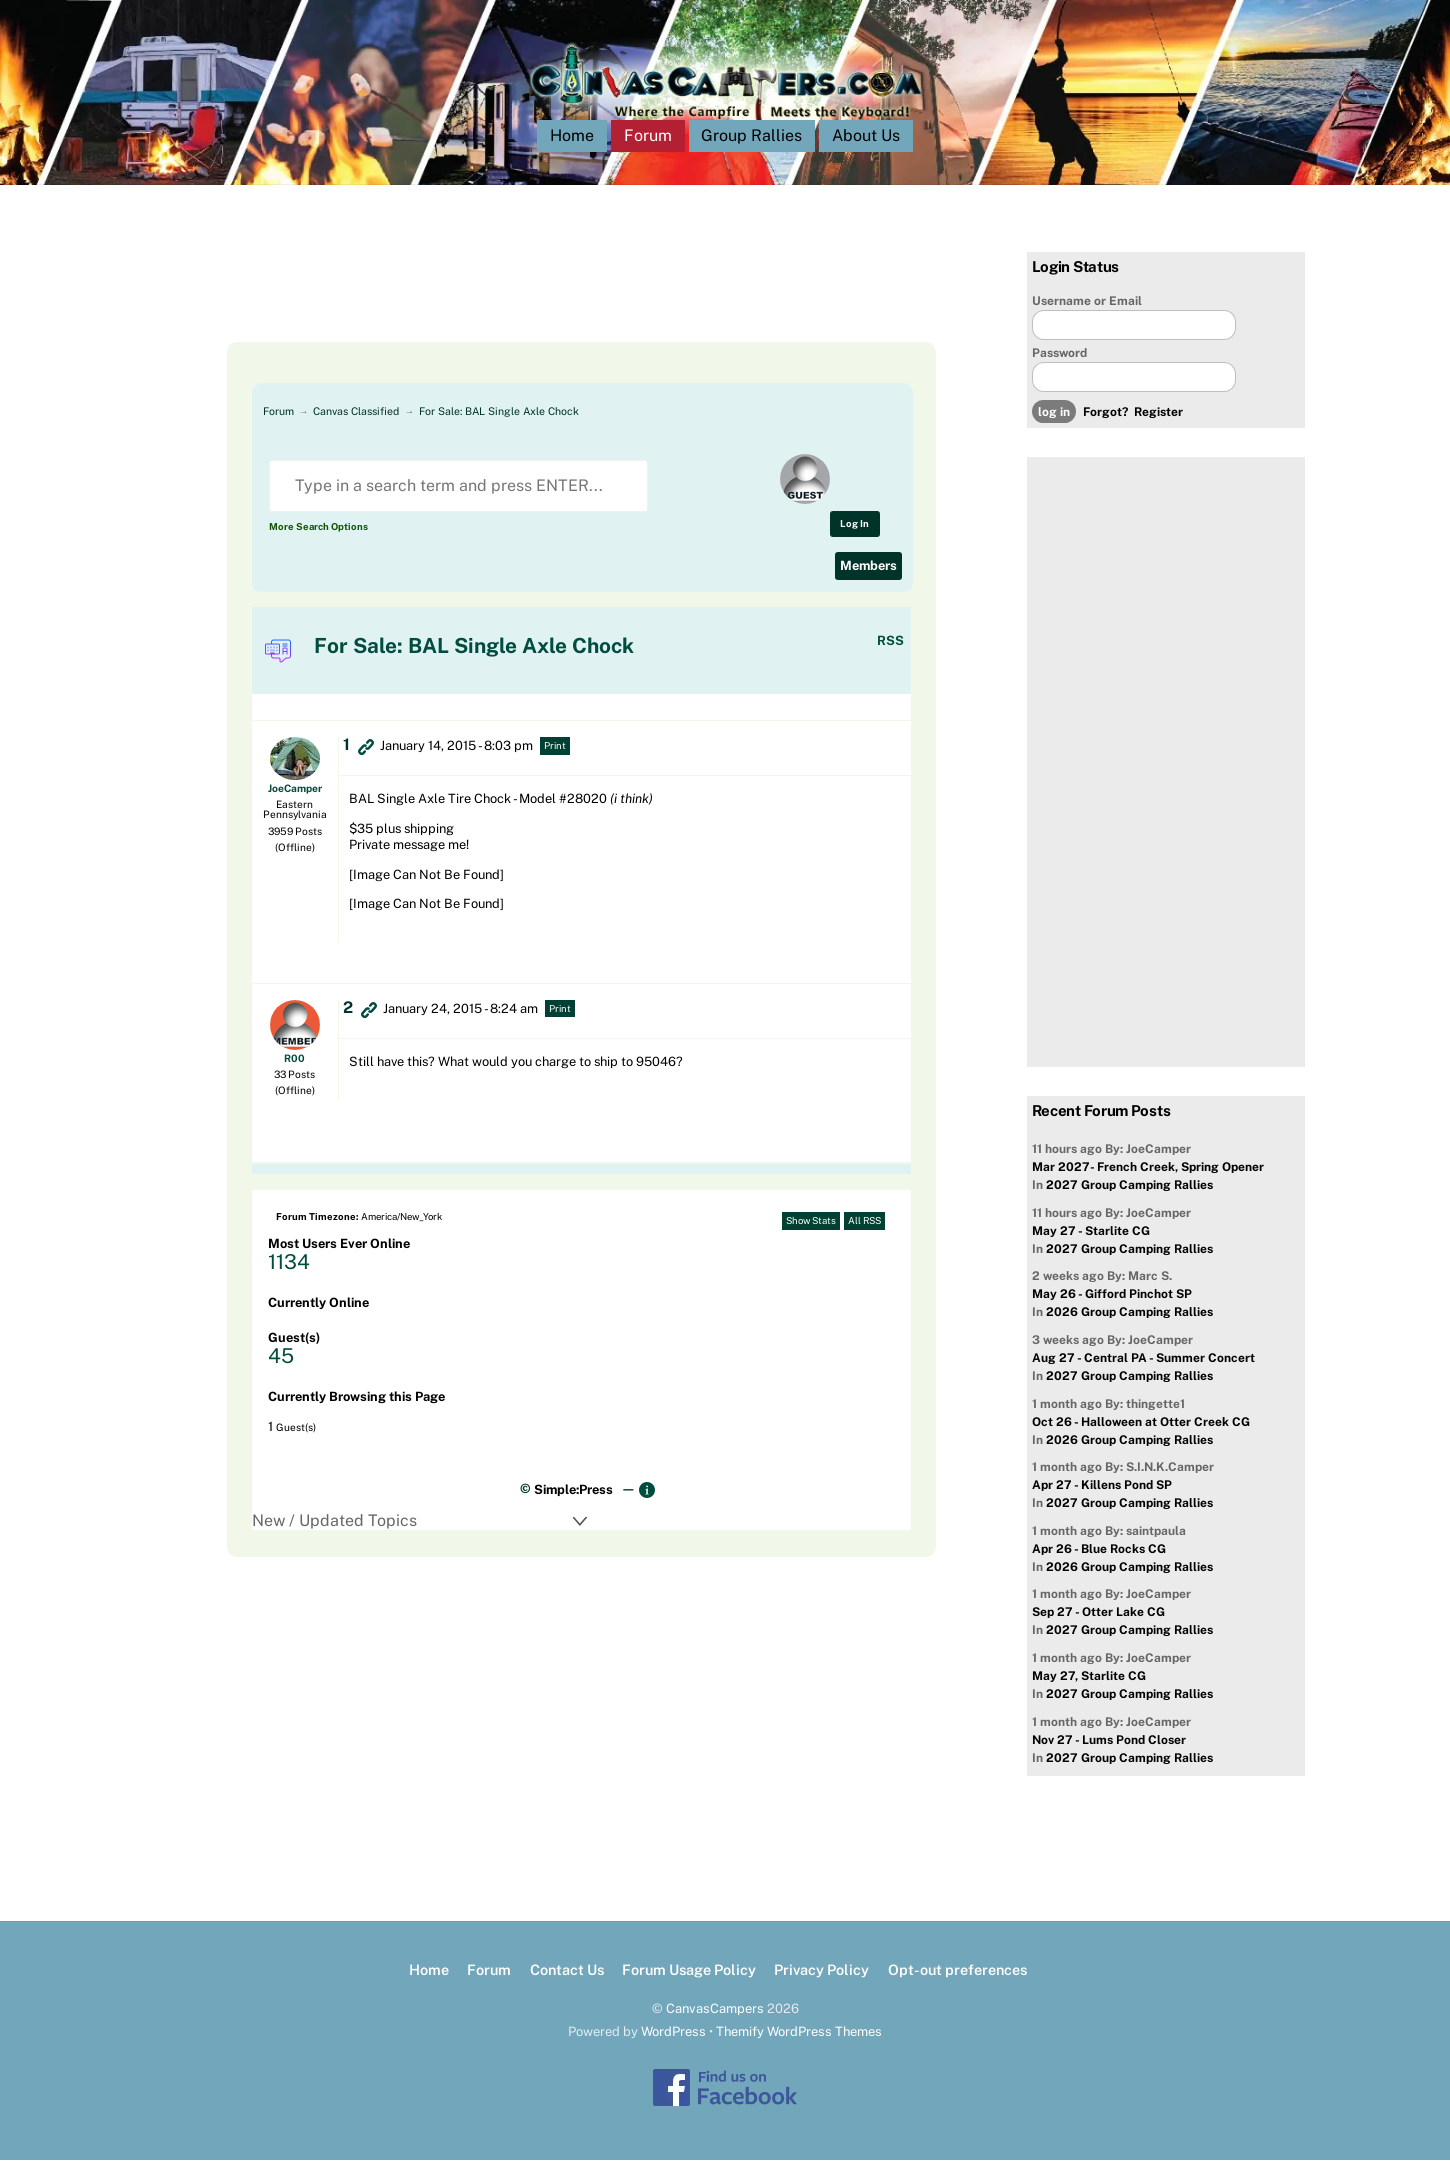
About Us (866, 151)
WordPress (673, 2046)
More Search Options (318, 541)
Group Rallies (751, 151)
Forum (648, 151)
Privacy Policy (821, 1985)
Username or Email (1087, 316)
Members (868, 580)
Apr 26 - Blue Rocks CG (1099, 1564)
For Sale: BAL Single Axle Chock (499, 426)
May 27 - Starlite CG (1091, 1246)
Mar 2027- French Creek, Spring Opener (1148, 1183)
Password (1059, 368)
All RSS (864, 1236)
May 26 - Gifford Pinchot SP (1112, 1310)
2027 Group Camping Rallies (1129, 1201)
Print (555, 761)
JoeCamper (295, 803)
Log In (854, 538)
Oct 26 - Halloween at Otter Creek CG (1141, 1437)
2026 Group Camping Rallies (1129, 1328)
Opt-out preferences (957, 1985)
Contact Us (567, 1985)
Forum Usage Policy (689, 1985)
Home (572, 151)
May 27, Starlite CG (1089, 1691)
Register (1158, 428)
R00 (294, 1073)
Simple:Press (573, 1504)
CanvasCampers (715, 2023)
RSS (890, 656)
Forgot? (1105, 428)
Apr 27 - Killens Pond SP (1102, 1501)
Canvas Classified (356, 426)
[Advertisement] (557, 312)
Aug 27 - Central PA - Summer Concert (1143, 1373)
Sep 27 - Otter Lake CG (1098, 1628)
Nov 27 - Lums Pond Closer (1109, 1755)
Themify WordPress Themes (799, 2046)
